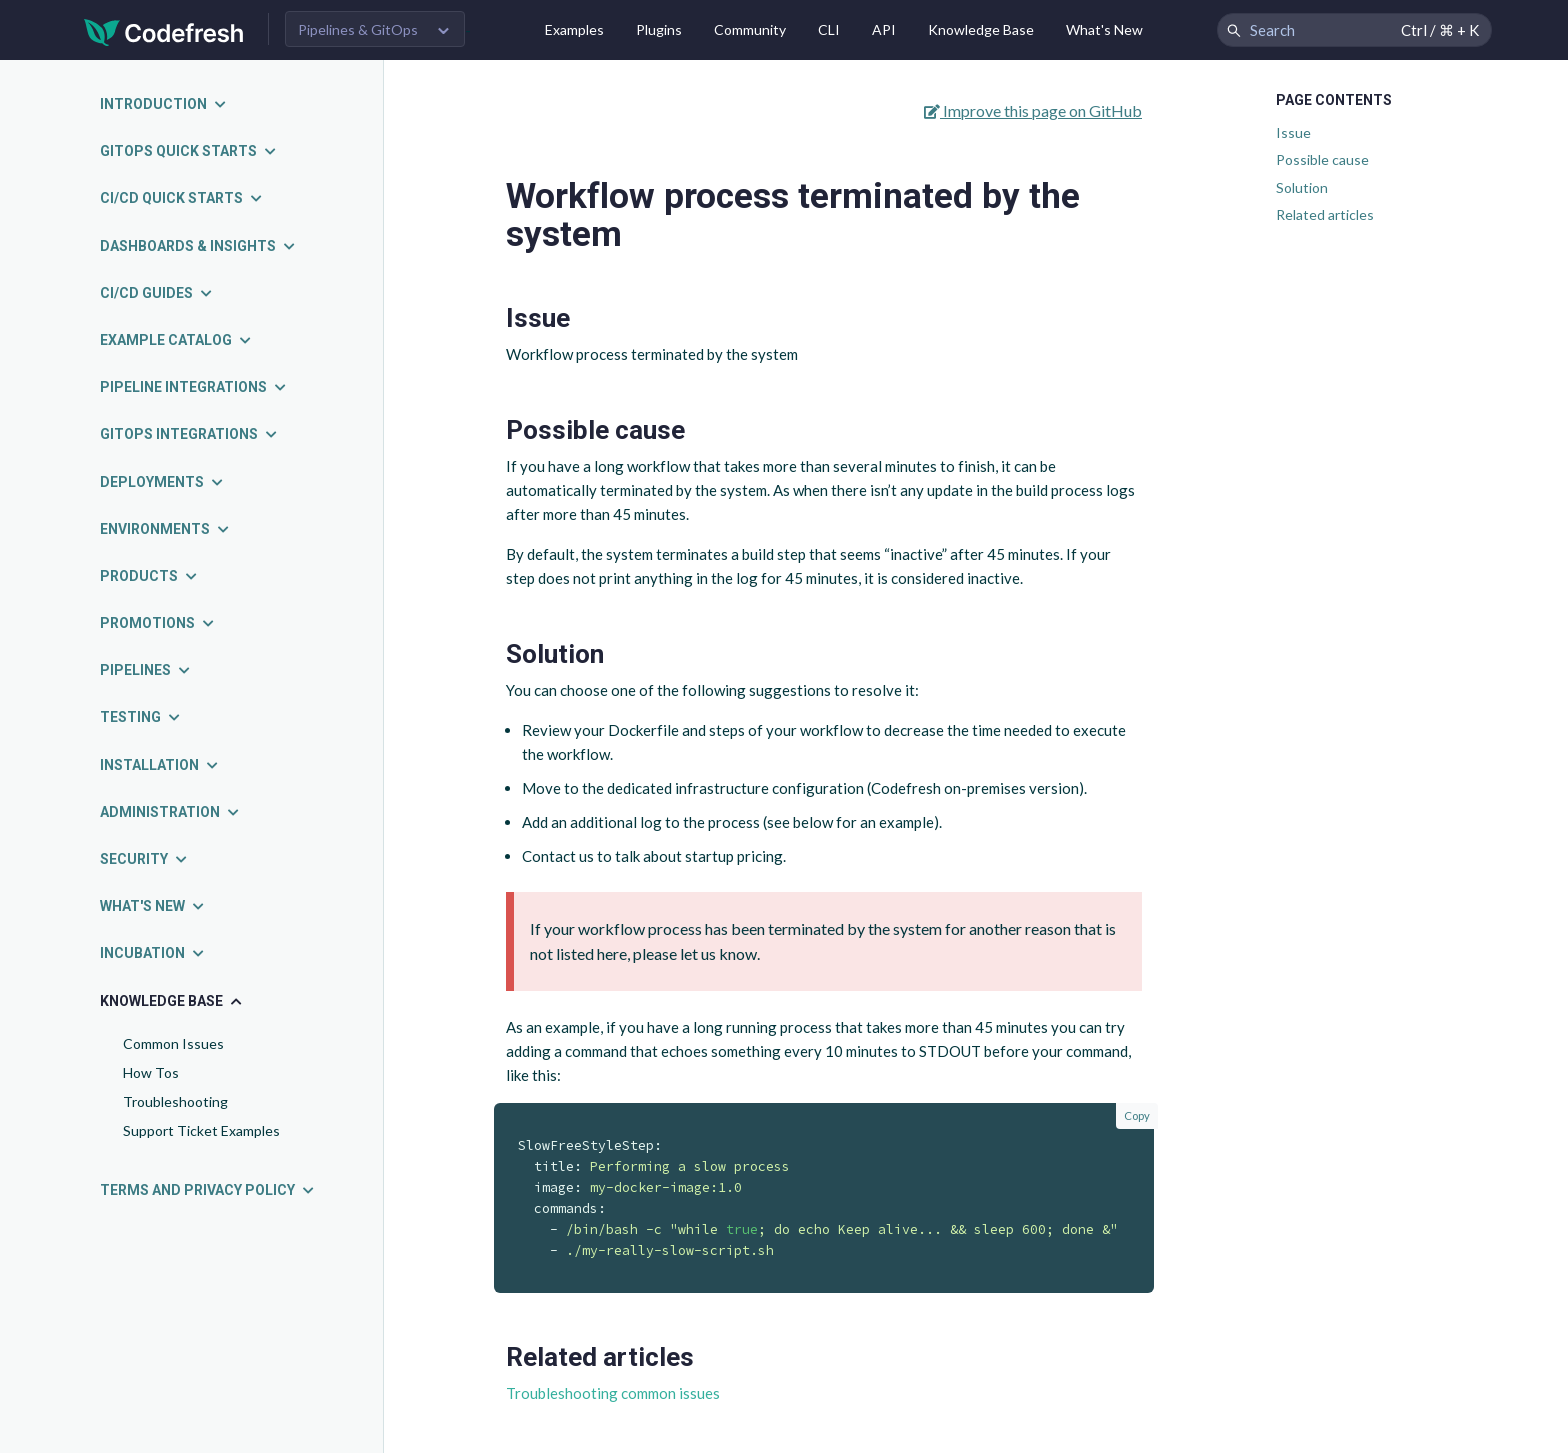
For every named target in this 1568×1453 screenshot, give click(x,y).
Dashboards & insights (198, 246)
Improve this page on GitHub (1033, 110)
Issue (1293, 132)
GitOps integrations (189, 434)
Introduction (164, 104)
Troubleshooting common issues (613, 1393)
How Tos (151, 1072)
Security (144, 859)
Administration (170, 812)
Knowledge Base (981, 29)
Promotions (158, 623)
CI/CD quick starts (182, 198)
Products (149, 576)
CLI (829, 29)
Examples (574, 29)
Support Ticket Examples (201, 1130)
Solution (1302, 187)
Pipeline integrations (194, 387)
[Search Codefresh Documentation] (1354, 30)
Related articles (1325, 214)
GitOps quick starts (189, 151)
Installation (160, 765)
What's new (153, 906)
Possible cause (1322, 159)
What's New (1104, 29)
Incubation (153, 953)
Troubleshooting (175, 1101)
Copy (1137, 1115)
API (884, 29)
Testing (141, 717)
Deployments (162, 482)
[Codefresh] (164, 30)
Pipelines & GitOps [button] (358, 29)
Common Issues (173, 1043)
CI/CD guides (157, 293)
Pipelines (146, 670)
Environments (165, 529)
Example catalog (176, 340)
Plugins (659, 29)
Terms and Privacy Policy (208, 1190)
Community (750, 29)
